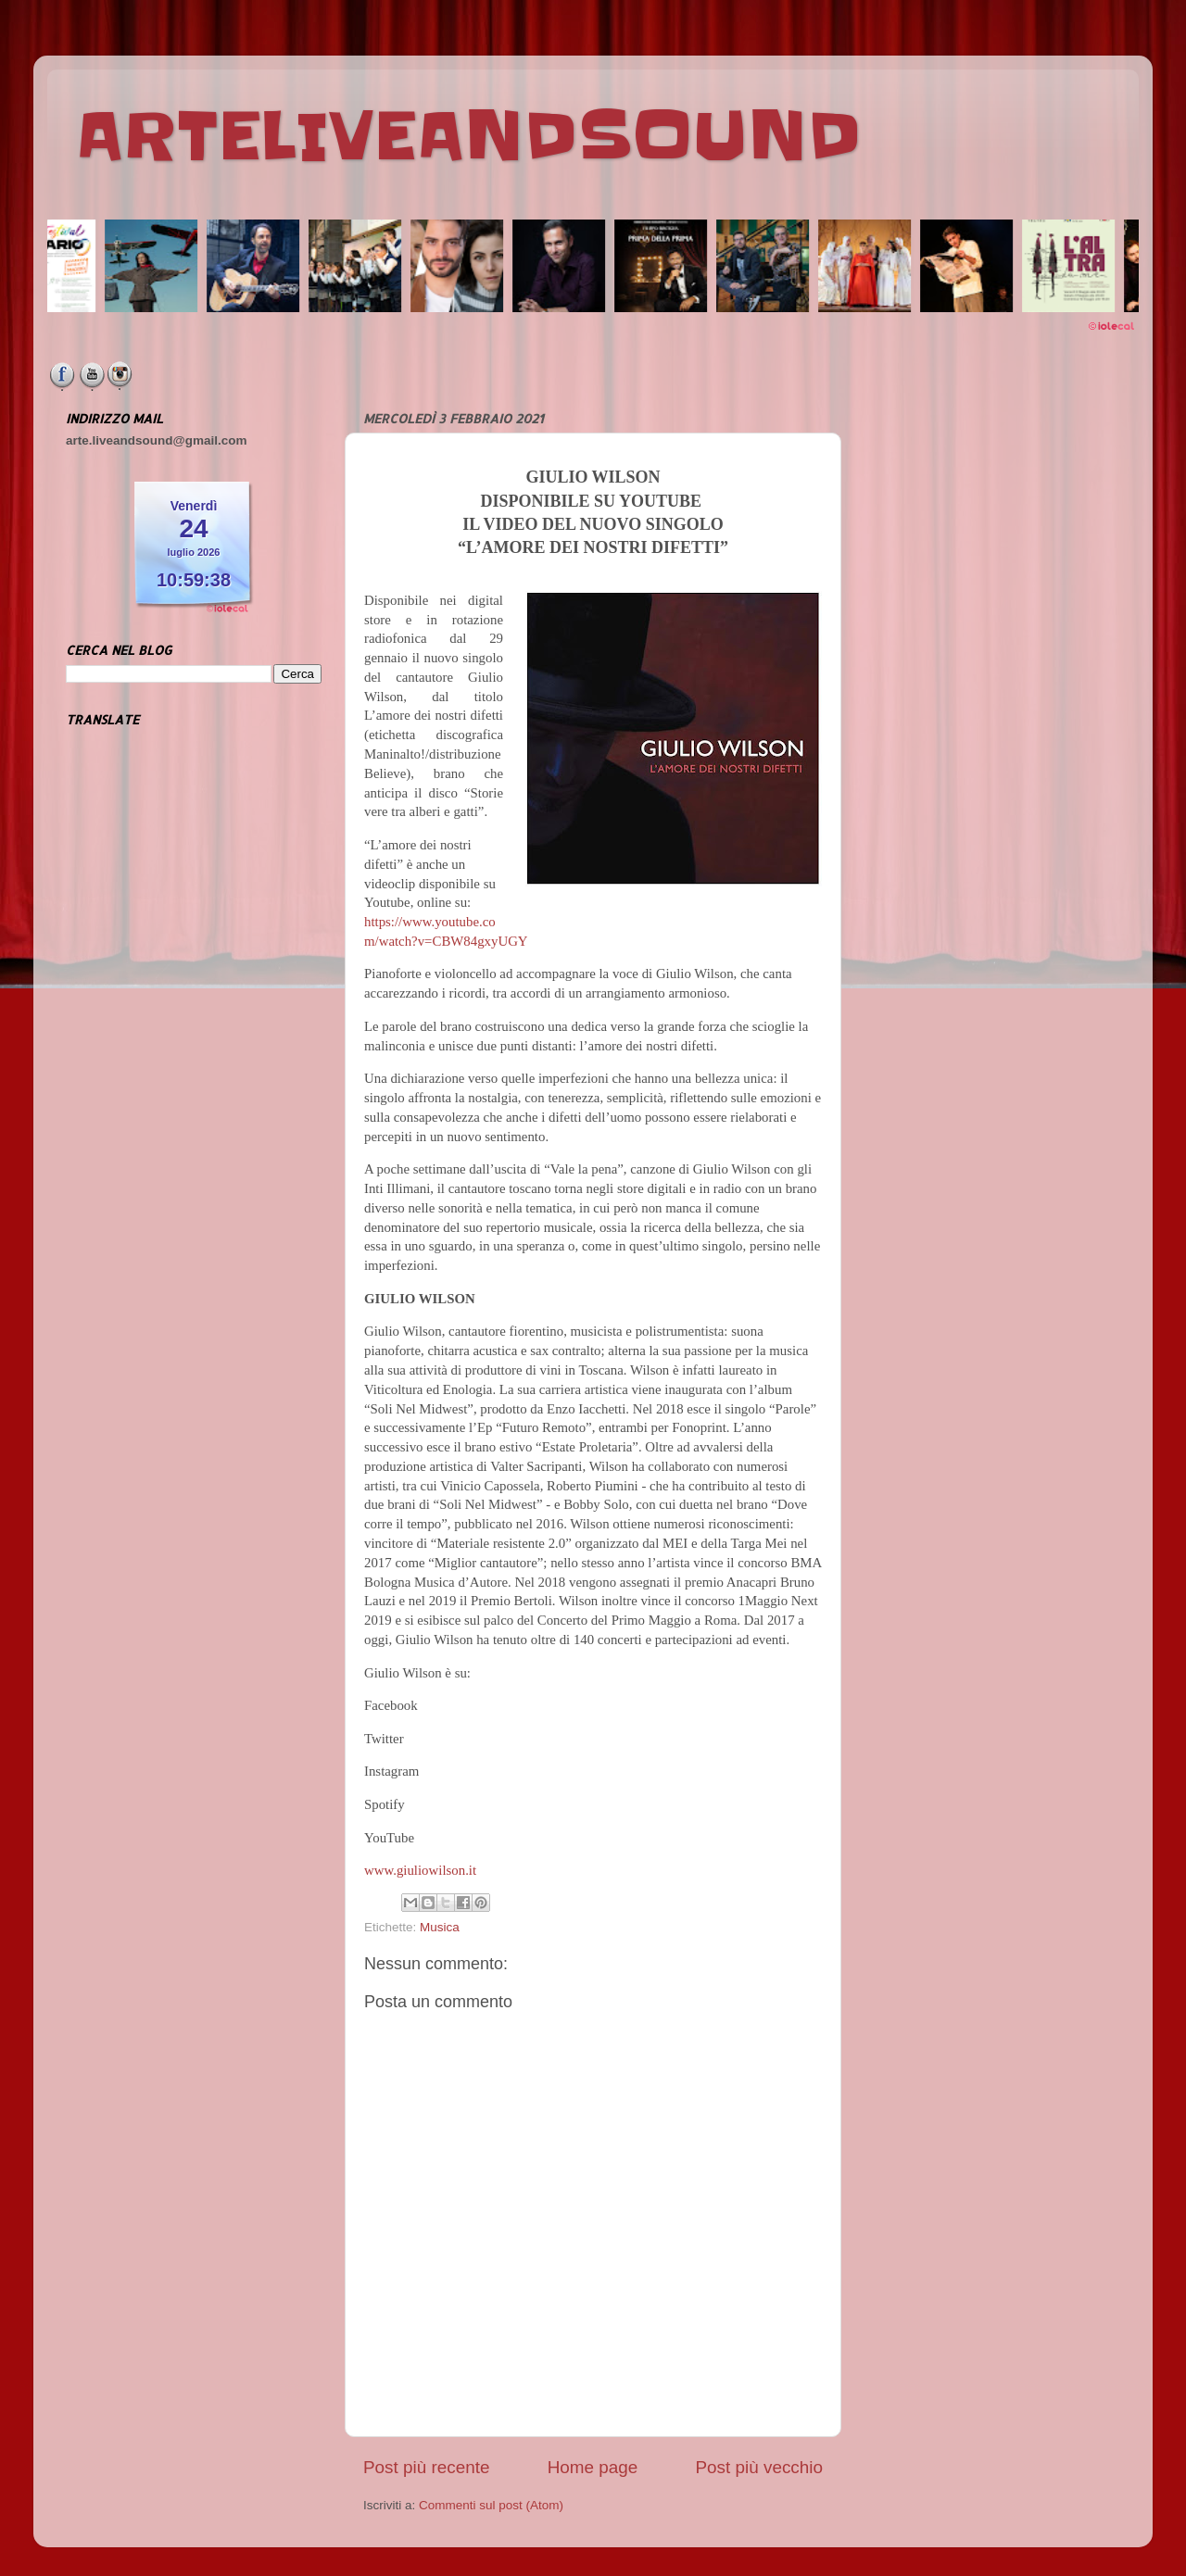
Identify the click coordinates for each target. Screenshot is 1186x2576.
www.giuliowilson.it (420, 1870)
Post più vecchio (759, 2467)
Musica (440, 1927)
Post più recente (426, 2467)
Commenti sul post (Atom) (491, 2505)
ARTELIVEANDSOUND (468, 136)
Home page (593, 2467)
